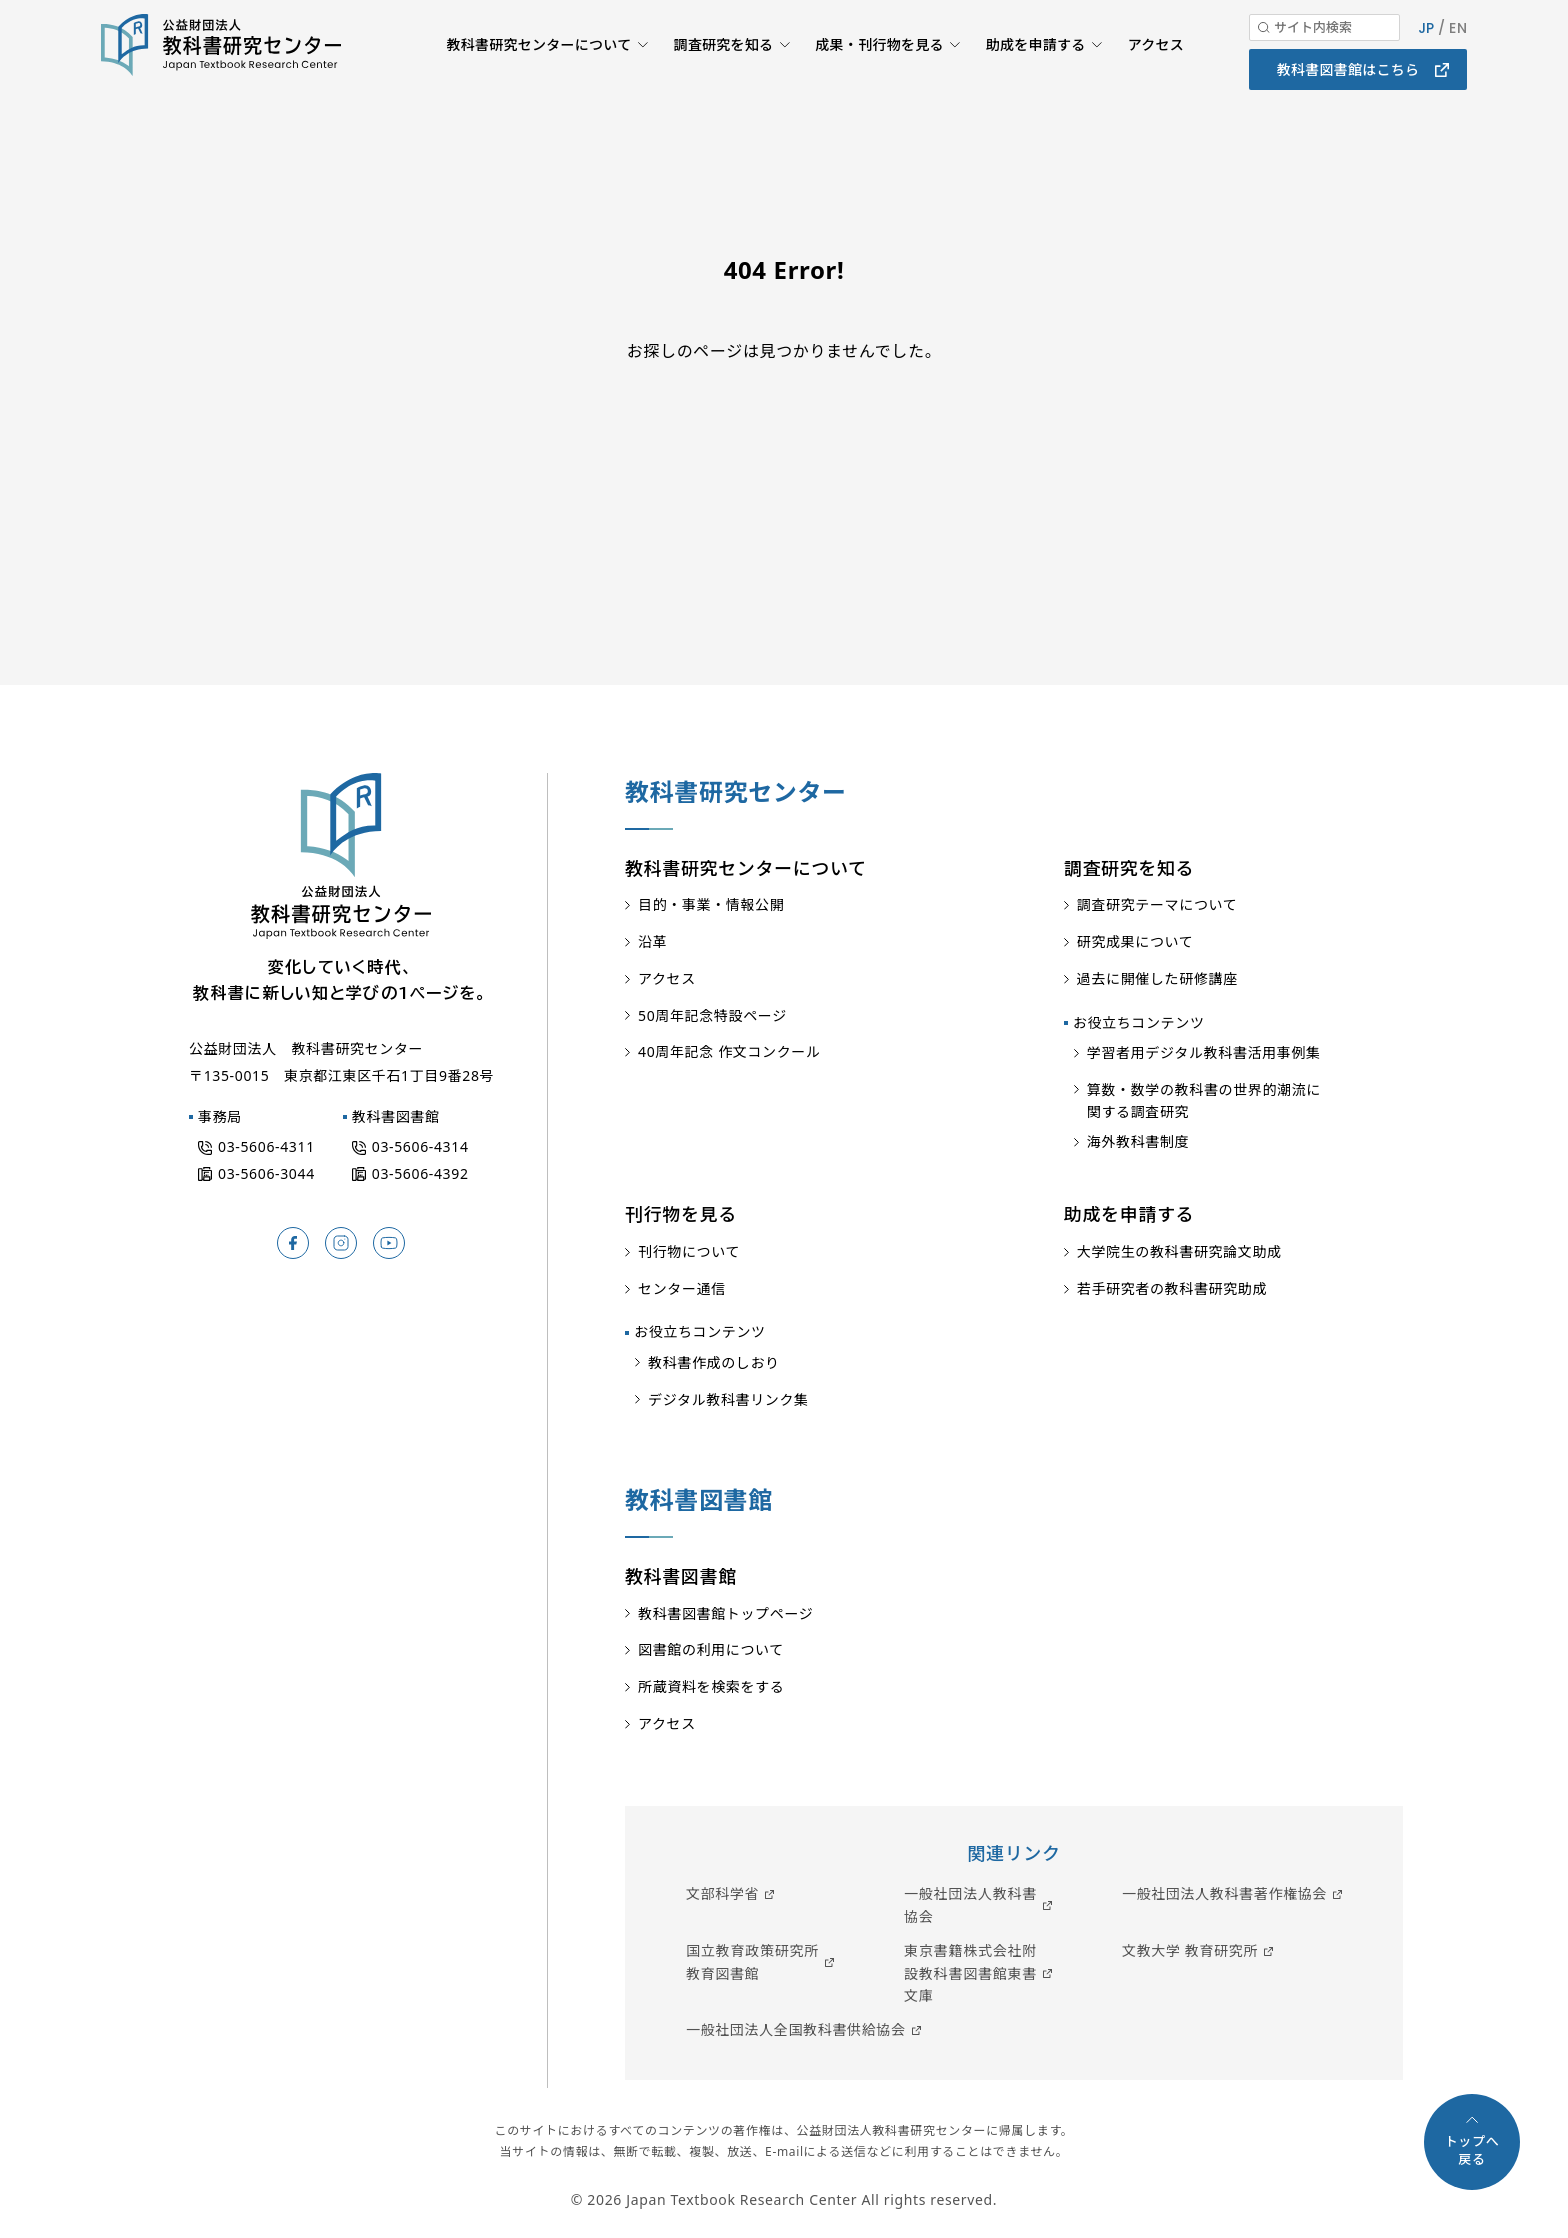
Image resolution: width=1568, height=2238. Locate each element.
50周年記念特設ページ (712, 1015)
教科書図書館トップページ (725, 1613)
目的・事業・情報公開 (711, 904)
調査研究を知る (714, 75)
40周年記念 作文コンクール (729, 1051)
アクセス (1155, 75)
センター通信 (682, 1288)
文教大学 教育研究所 (1190, 1950)
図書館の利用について (711, 1649)
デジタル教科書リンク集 (728, 1399)
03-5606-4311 (266, 1146)
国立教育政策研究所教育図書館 (752, 1961)
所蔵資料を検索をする (711, 1686)
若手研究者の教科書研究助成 (1172, 1288)
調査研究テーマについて (1157, 904)
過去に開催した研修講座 (1157, 978)
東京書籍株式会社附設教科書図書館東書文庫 (970, 1973)
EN (1458, 58)
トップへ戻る (1472, 2150)
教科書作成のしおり (714, 1362)
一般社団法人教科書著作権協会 (1224, 1893)
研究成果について (1135, 941)
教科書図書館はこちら (1348, 99)
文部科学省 (722, 1893)
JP (1424, 58)
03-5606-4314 (420, 1146)
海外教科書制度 (1138, 1141)
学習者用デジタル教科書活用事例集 (1204, 1052)
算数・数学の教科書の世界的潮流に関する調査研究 (1204, 1100)
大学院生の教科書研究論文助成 (1179, 1251)
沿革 (652, 941)
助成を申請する (1033, 75)
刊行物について (689, 1251)
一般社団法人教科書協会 (970, 1904)
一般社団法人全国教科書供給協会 (796, 2029)
